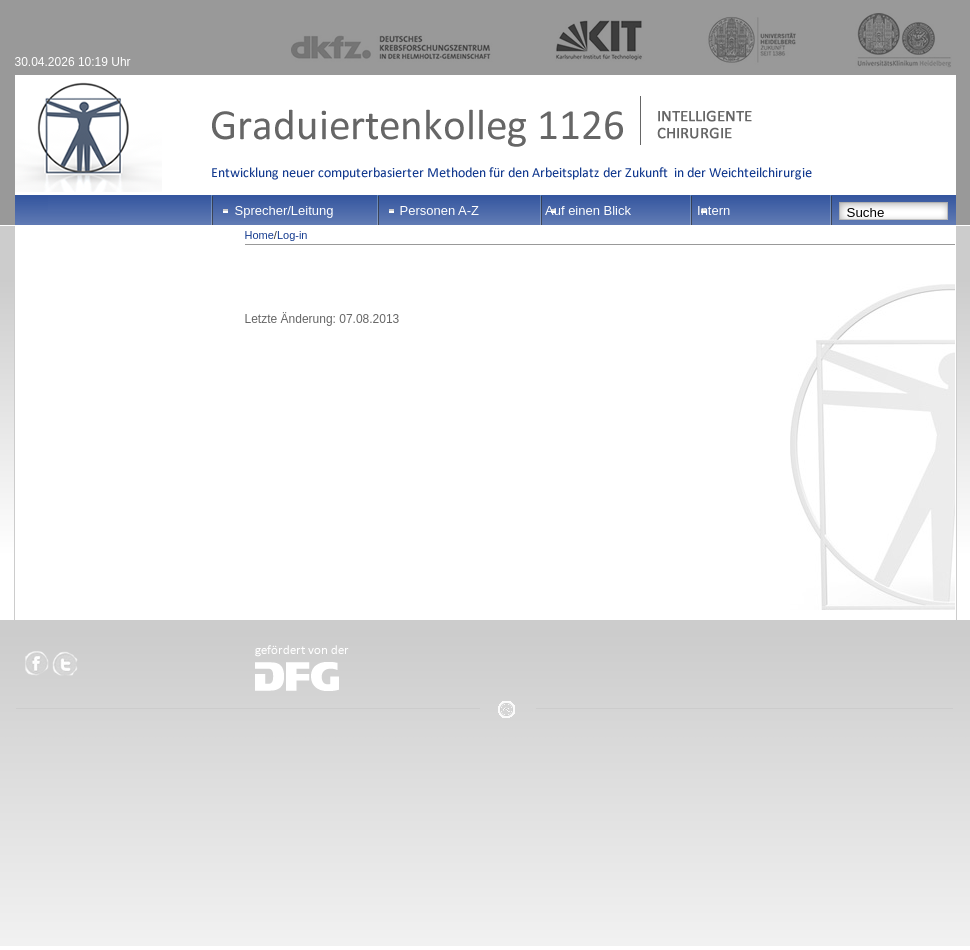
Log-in (292, 235)
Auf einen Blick (588, 210)
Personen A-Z (440, 210)
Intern (713, 210)
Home (259, 235)
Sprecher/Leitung (284, 210)
